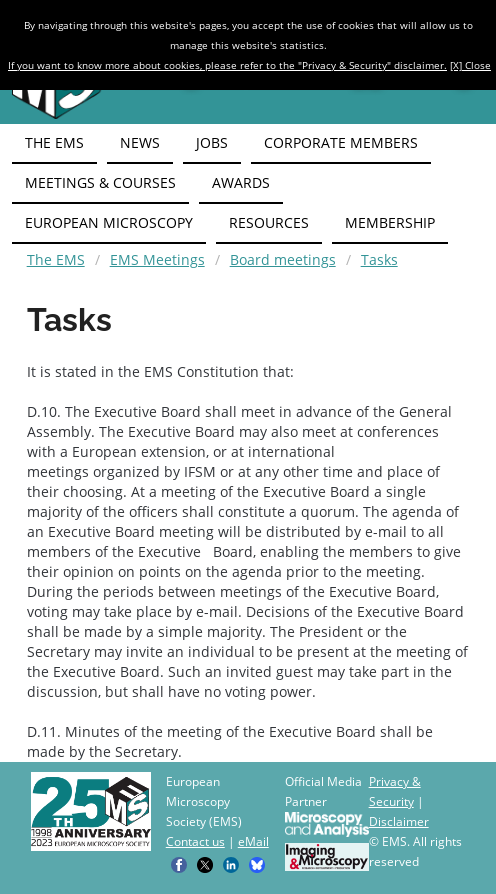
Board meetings (283, 259)
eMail (253, 841)
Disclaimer (399, 821)
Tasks (379, 259)
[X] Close (470, 65)
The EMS (56, 259)
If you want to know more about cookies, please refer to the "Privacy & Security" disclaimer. (227, 65)
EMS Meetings (157, 259)
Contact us (195, 841)
